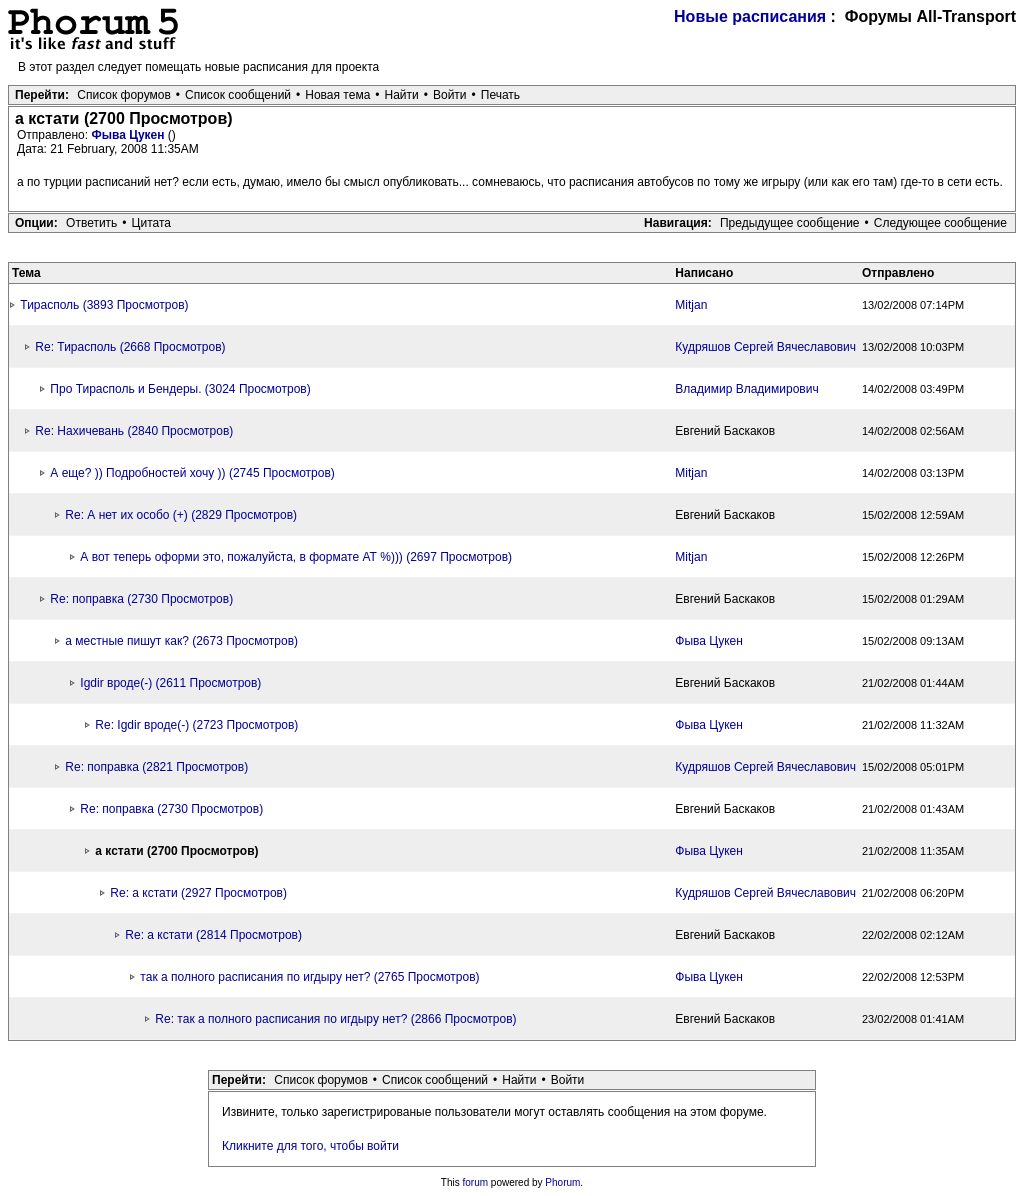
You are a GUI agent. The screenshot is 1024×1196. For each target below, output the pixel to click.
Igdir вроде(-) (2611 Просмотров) (170, 683)
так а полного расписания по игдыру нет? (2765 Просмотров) (309, 977)
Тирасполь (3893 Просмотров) (104, 305)
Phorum (562, 1182)
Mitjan (691, 305)
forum (476, 1182)
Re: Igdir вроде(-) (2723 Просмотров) (196, 725)
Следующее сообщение (940, 223)
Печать (500, 95)
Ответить (91, 223)
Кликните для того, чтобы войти (310, 1146)
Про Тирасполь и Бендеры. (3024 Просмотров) (180, 389)
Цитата (151, 223)
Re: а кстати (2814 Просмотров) (213, 935)
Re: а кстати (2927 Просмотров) (198, 893)
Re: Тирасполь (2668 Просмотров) (130, 347)
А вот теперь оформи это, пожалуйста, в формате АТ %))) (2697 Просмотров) (296, 557)
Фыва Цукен (129, 135)
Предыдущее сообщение (790, 223)
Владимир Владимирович (746, 389)
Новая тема (337, 95)
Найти (402, 95)
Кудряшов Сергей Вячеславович (765, 347)
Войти (450, 95)
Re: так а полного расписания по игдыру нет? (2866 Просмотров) (335, 1019)
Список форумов (124, 95)
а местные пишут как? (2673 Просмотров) (181, 641)
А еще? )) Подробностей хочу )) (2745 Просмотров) (192, 473)
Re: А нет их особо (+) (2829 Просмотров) (181, 515)
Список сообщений (238, 95)
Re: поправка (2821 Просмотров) (156, 767)
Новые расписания (750, 16)
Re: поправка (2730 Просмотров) (141, 599)
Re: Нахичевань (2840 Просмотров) (134, 431)
